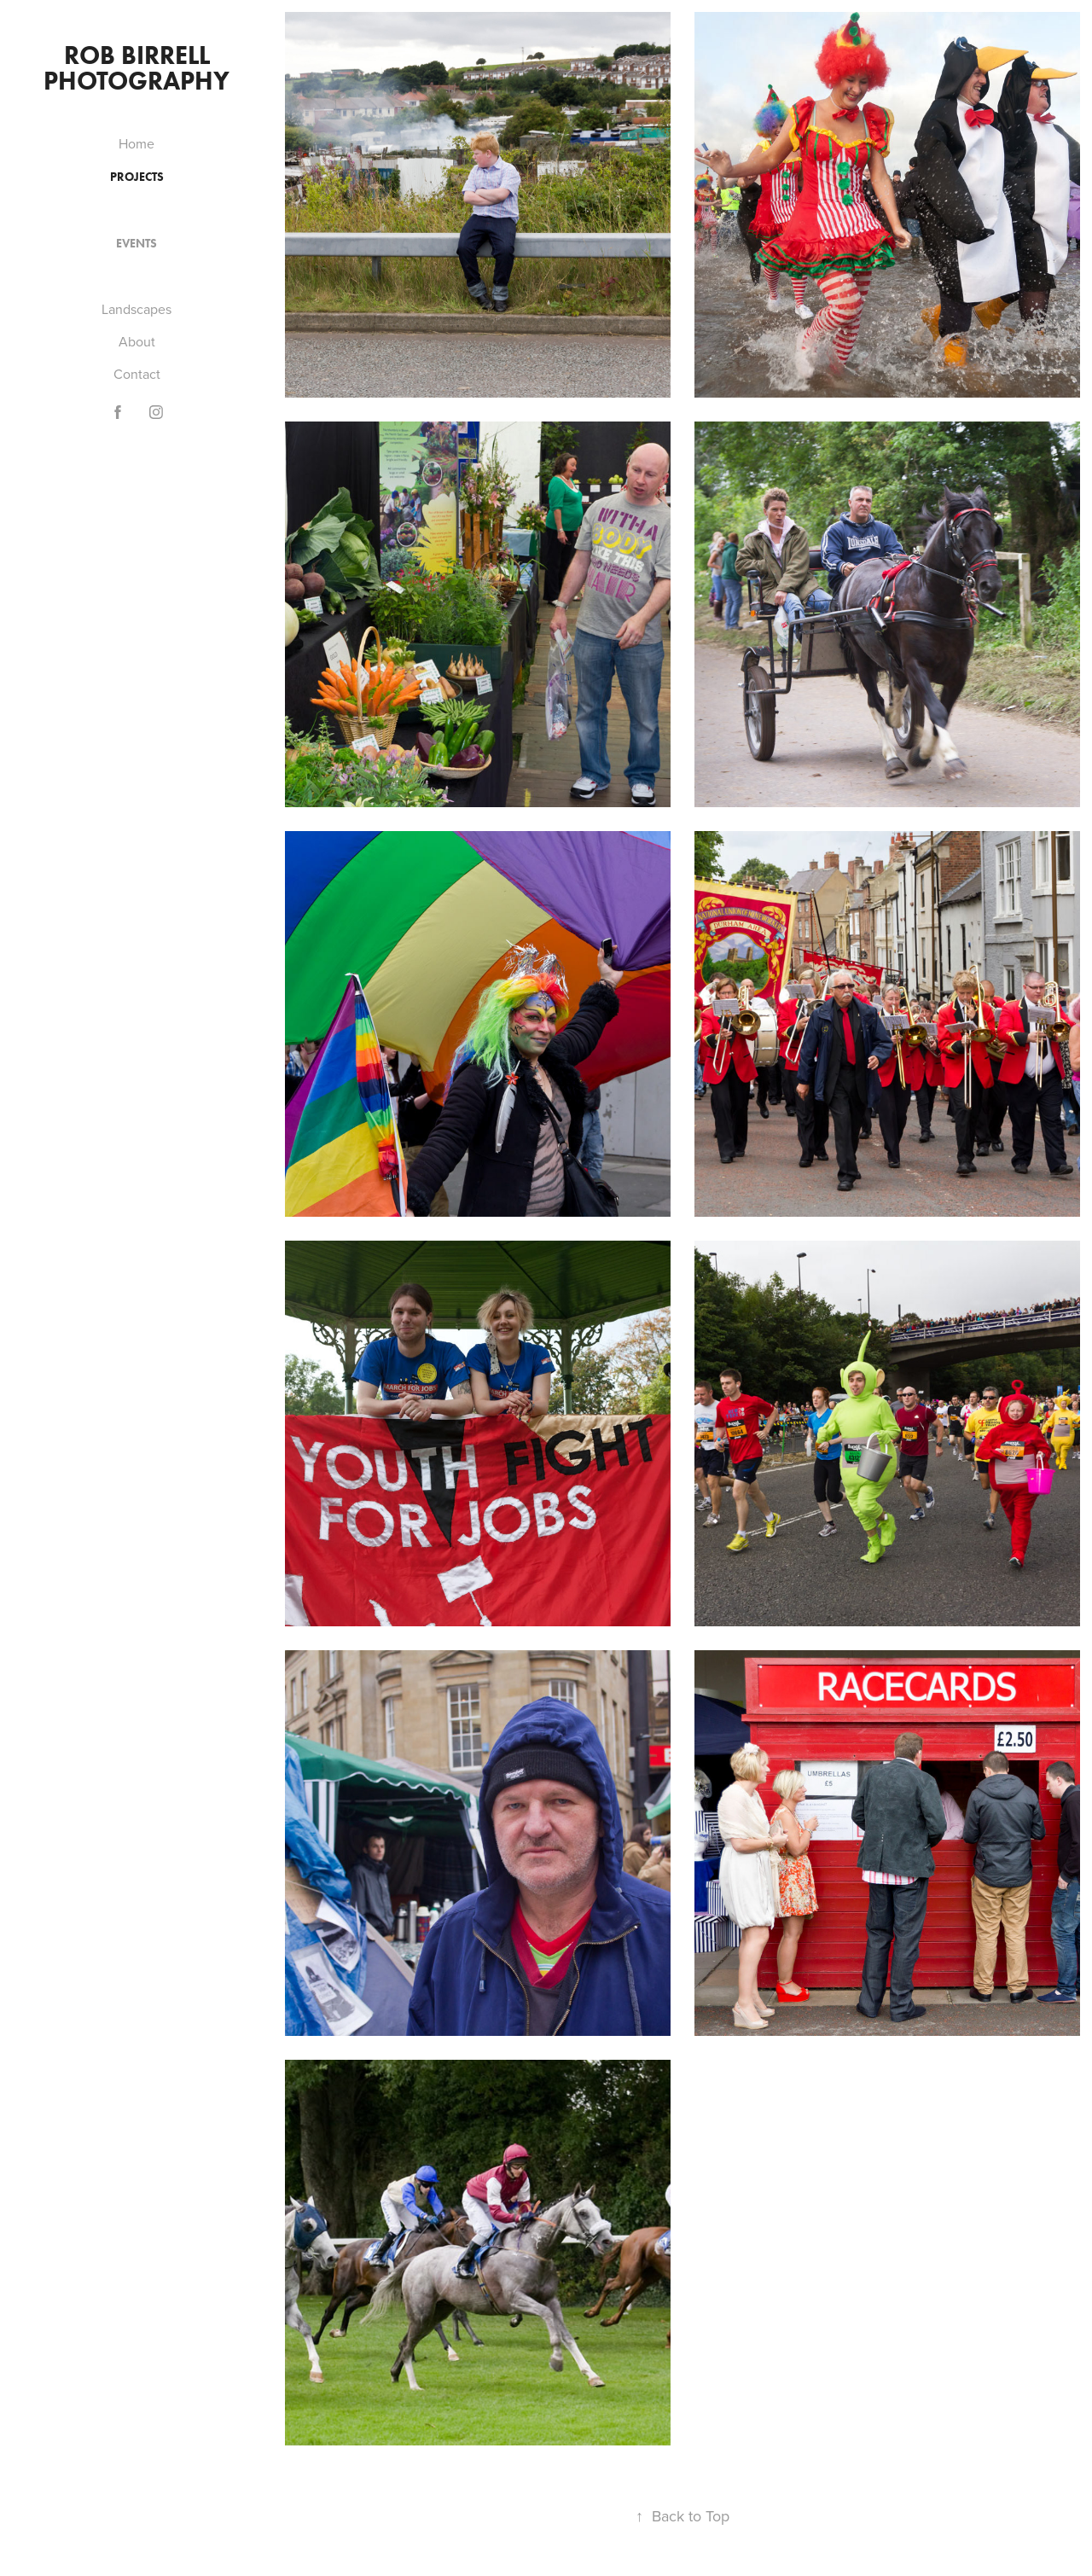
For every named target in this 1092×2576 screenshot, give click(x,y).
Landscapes (136, 308)
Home (136, 143)
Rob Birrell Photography (136, 67)
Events (136, 243)
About (137, 341)
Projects (137, 177)
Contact (136, 373)
